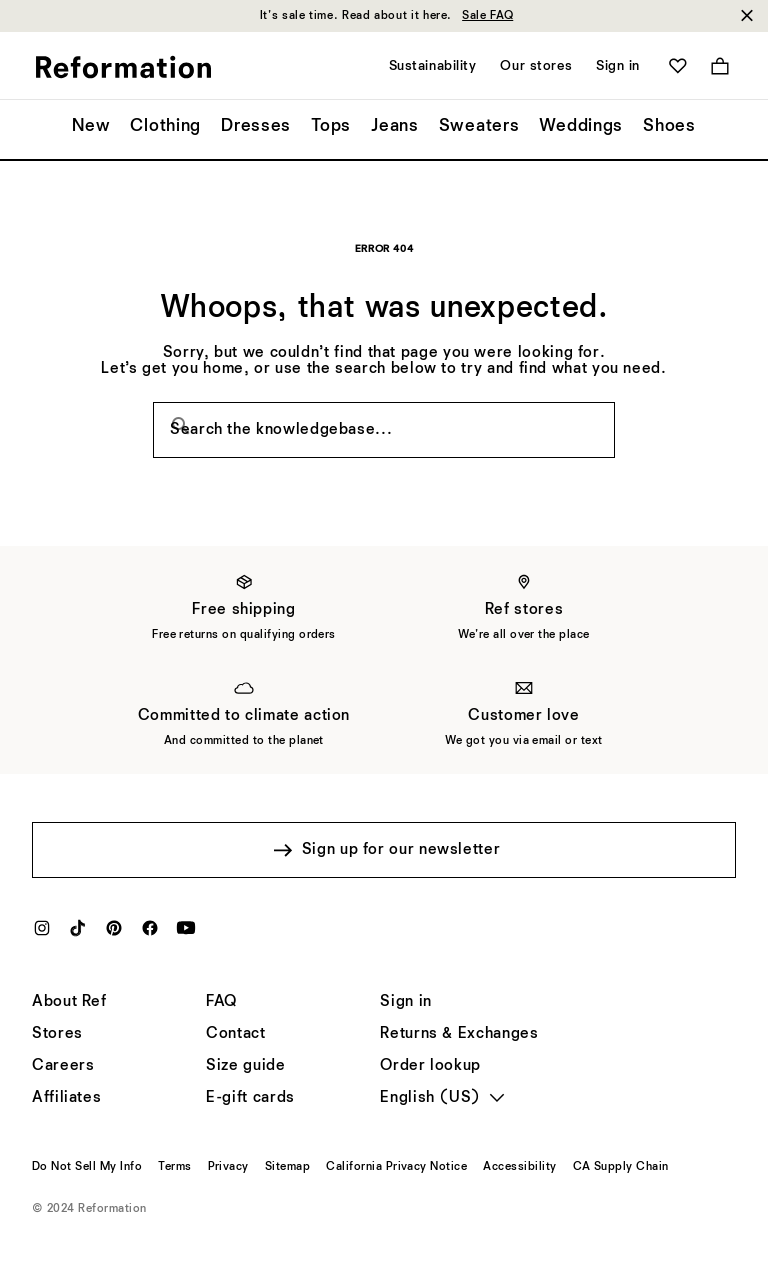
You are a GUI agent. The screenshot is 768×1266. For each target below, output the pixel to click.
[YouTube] (186, 934)
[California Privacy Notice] (396, 1167)
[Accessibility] (519, 1167)
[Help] (235, 1034)
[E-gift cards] (250, 1098)
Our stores (536, 66)
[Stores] (57, 1034)
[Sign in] (405, 1002)
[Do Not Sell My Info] (87, 1167)
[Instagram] (42, 934)
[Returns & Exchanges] (459, 1034)
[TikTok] (78, 934)
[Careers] (63, 1066)
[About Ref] (69, 1002)
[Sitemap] (287, 1167)
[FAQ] (221, 1002)
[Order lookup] (430, 1066)
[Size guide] (245, 1066)
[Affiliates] (66, 1098)
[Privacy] (228, 1167)
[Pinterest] (114, 934)
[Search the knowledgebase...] (384, 430)
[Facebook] (150, 934)
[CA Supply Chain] (621, 1167)
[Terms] (174, 1167)
